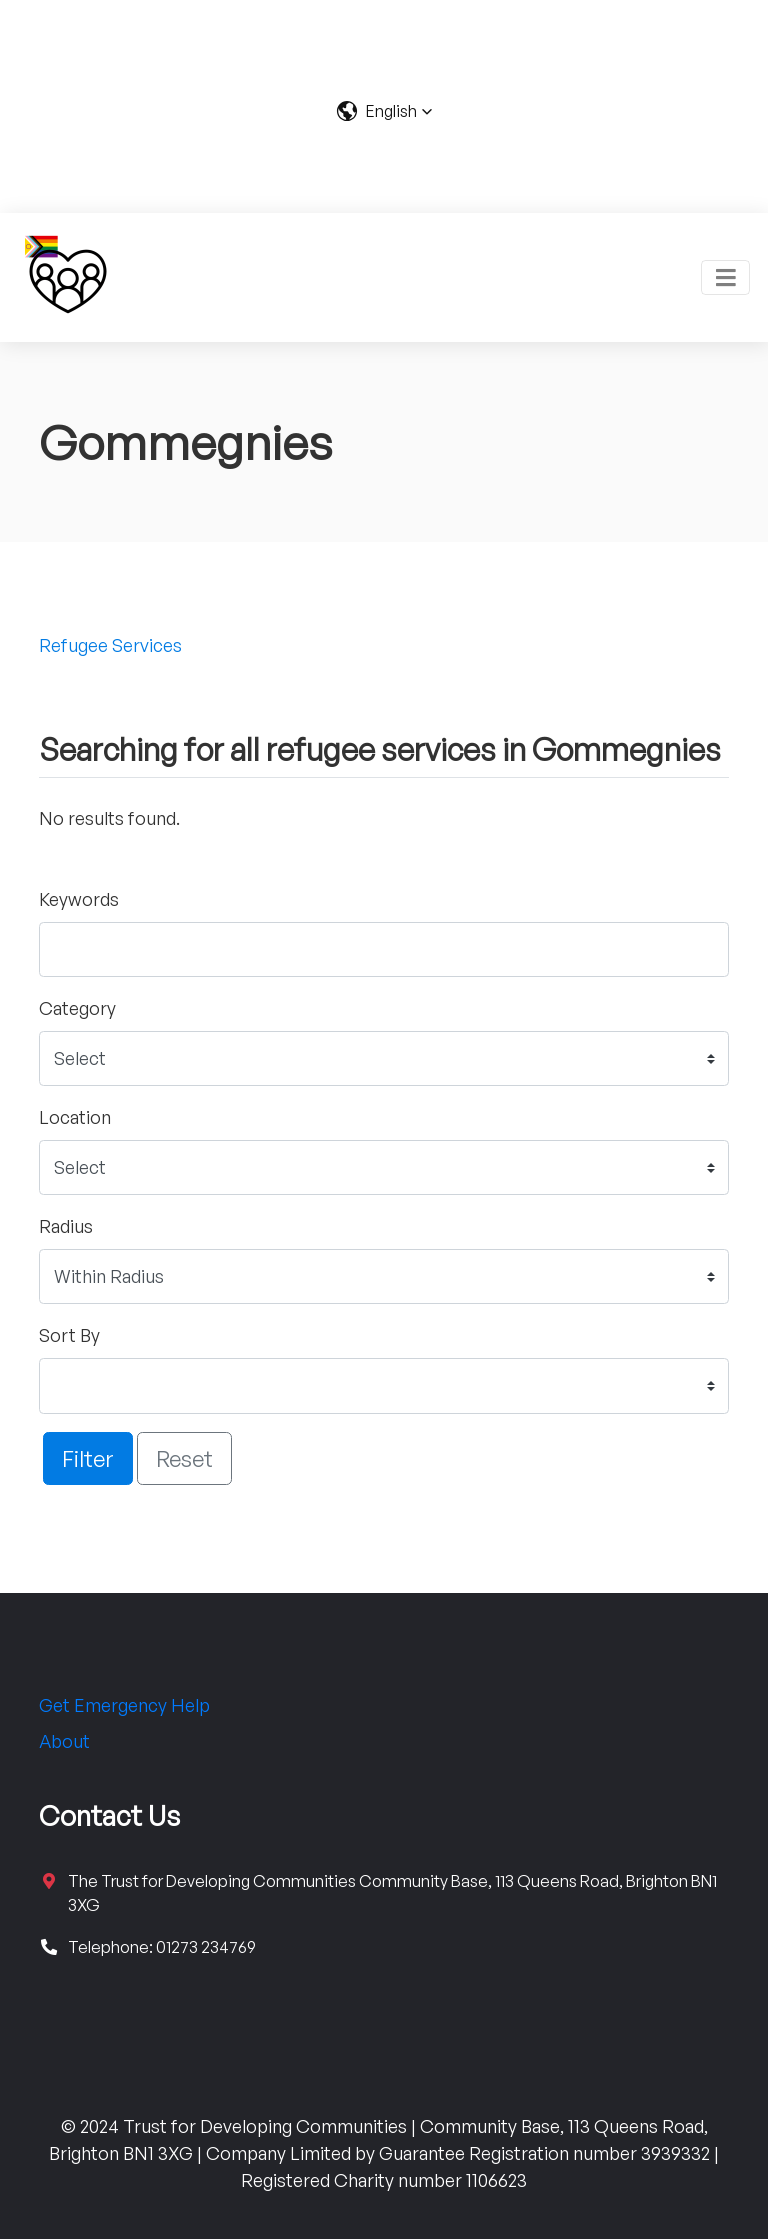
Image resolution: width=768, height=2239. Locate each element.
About (64, 1741)
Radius (66, 1226)
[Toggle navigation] (725, 277)
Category (77, 1008)
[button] (384, 111)
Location (75, 1117)
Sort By (69, 1335)
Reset (184, 1458)
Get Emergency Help (124, 1705)
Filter (88, 1458)
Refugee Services (110, 645)
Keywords (79, 899)
